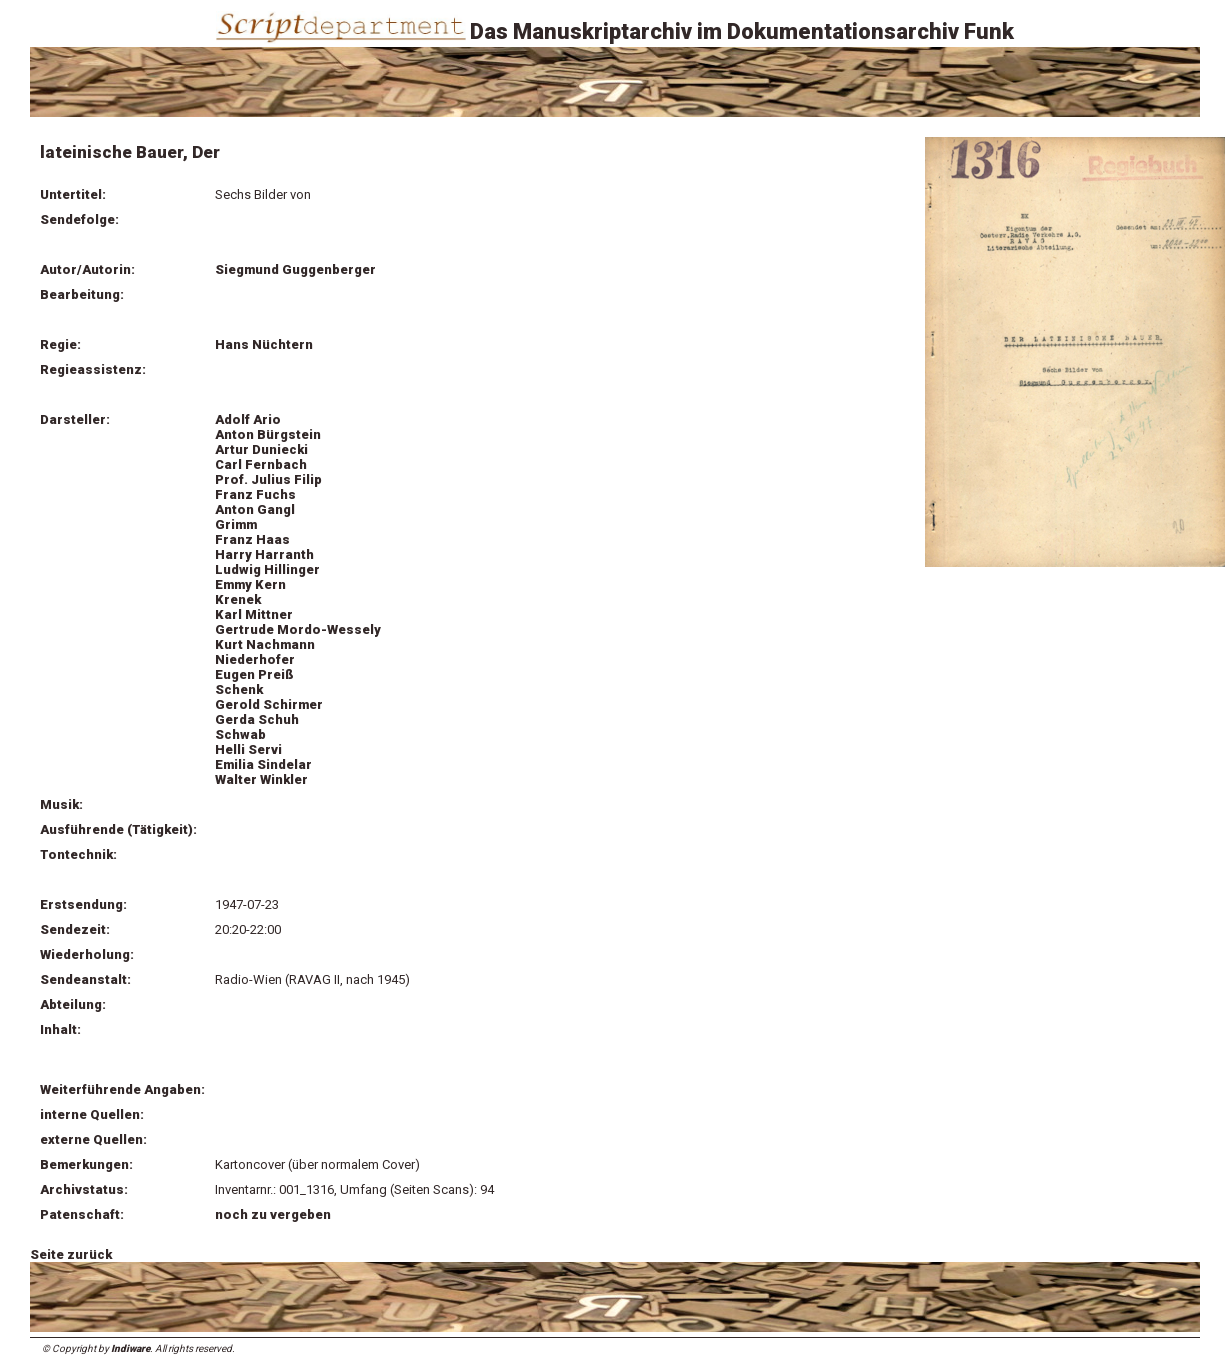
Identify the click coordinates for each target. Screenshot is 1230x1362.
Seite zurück (71, 1254)
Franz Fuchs (255, 494)
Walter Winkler (261, 779)
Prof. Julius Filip (268, 479)
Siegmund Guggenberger (295, 269)
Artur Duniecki (261, 449)
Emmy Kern (250, 584)
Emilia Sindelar (263, 764)
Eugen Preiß (254, 674)
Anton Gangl (255, 509)
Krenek (238, 599)
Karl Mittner (254, 614)
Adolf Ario (248, 419)
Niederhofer (255, 659)
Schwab (240, 734)
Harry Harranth (264, 554)
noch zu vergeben (273, 1214)
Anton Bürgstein (268, 434)
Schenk (239, 689)
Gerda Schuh (257, 719)
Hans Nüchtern (264, 344)
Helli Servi (248, 749)
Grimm (236, 524)
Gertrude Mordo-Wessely (298, 629)
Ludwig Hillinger (267, 569)
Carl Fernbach (261, 464)
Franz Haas (252, 539)
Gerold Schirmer (269, 704)
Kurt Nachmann (265, 644)
